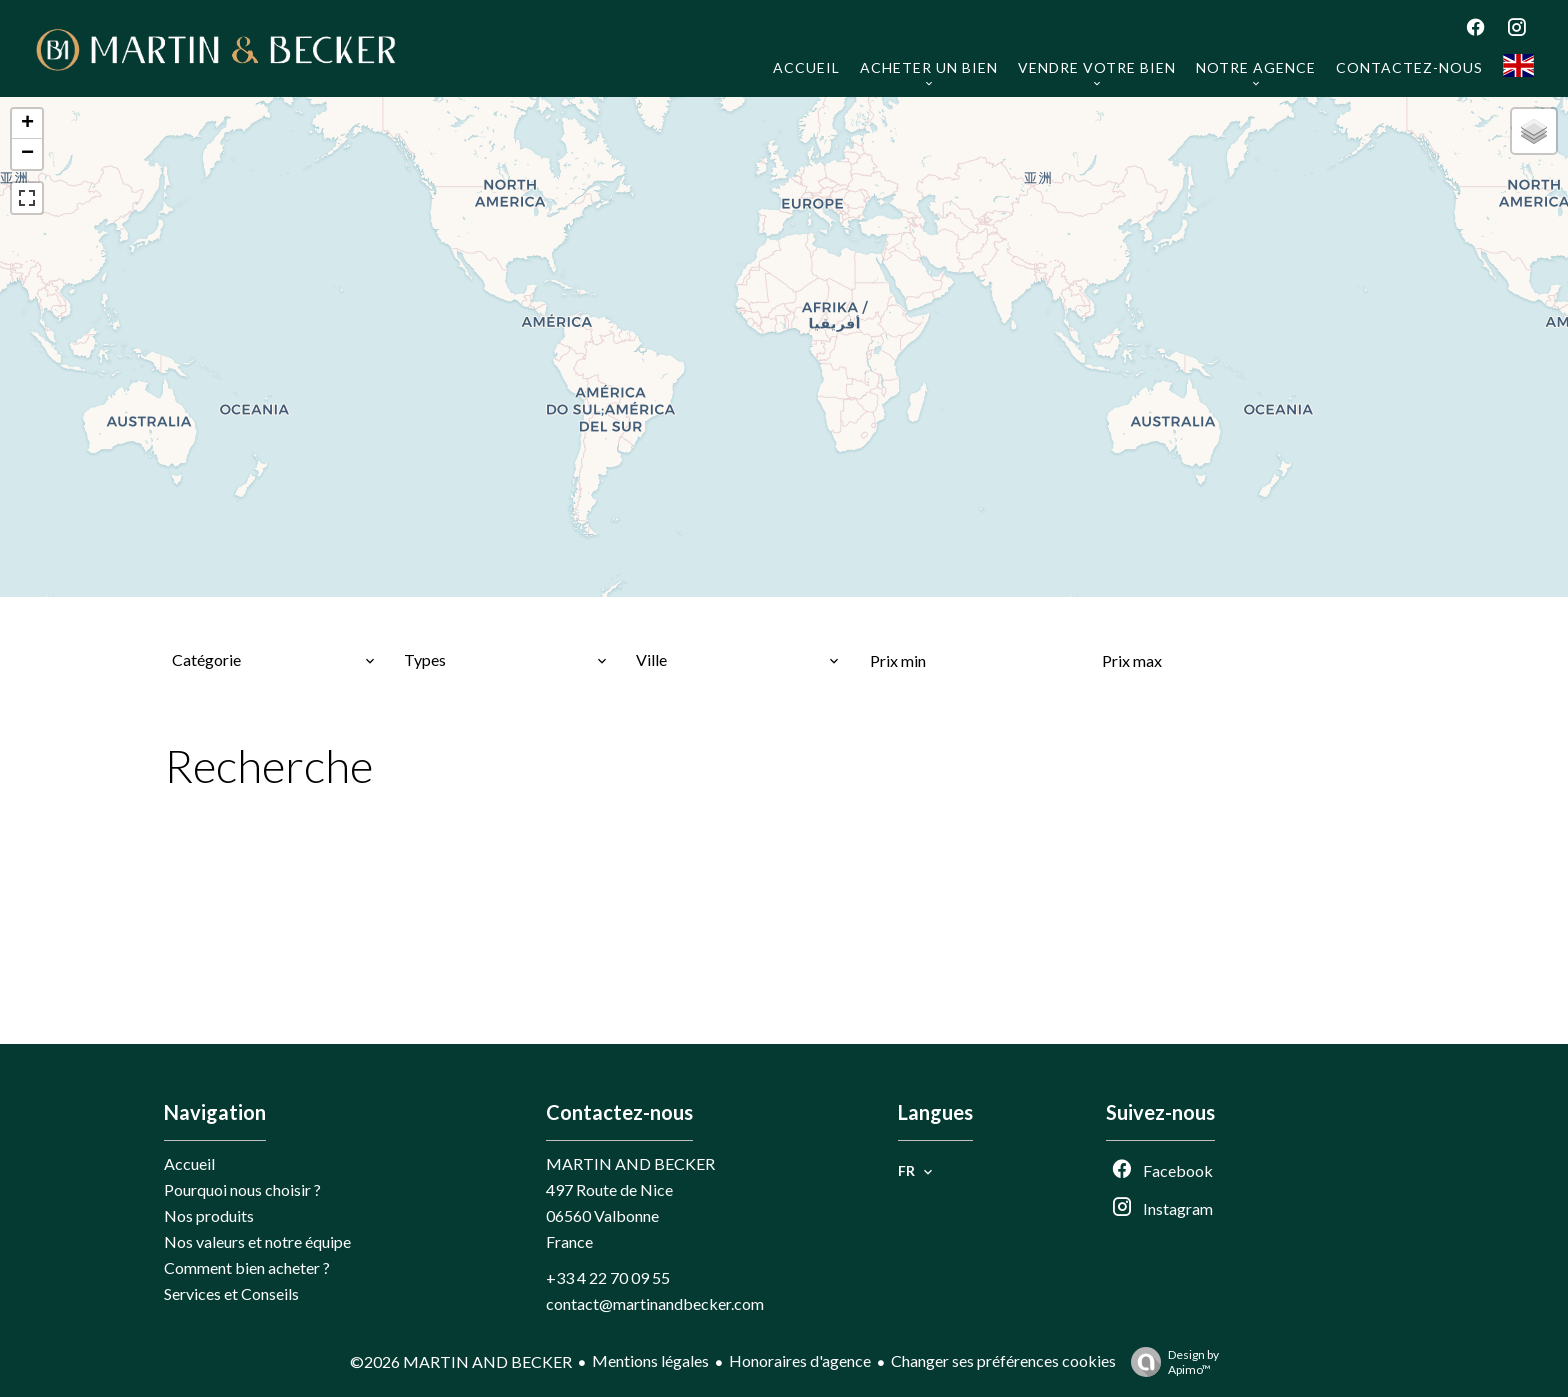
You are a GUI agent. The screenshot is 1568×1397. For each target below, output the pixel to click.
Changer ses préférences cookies (1003, 1360)
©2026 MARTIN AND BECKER (461, 1361)
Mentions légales (650, 1360)
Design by (1170, 1362)
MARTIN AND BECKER (630, 1163)
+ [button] (27, 124)
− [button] (27, 154)
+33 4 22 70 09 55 (608, 1277)
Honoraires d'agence (800, 1360)
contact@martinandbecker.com (655, 1303)
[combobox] (274, 660)
